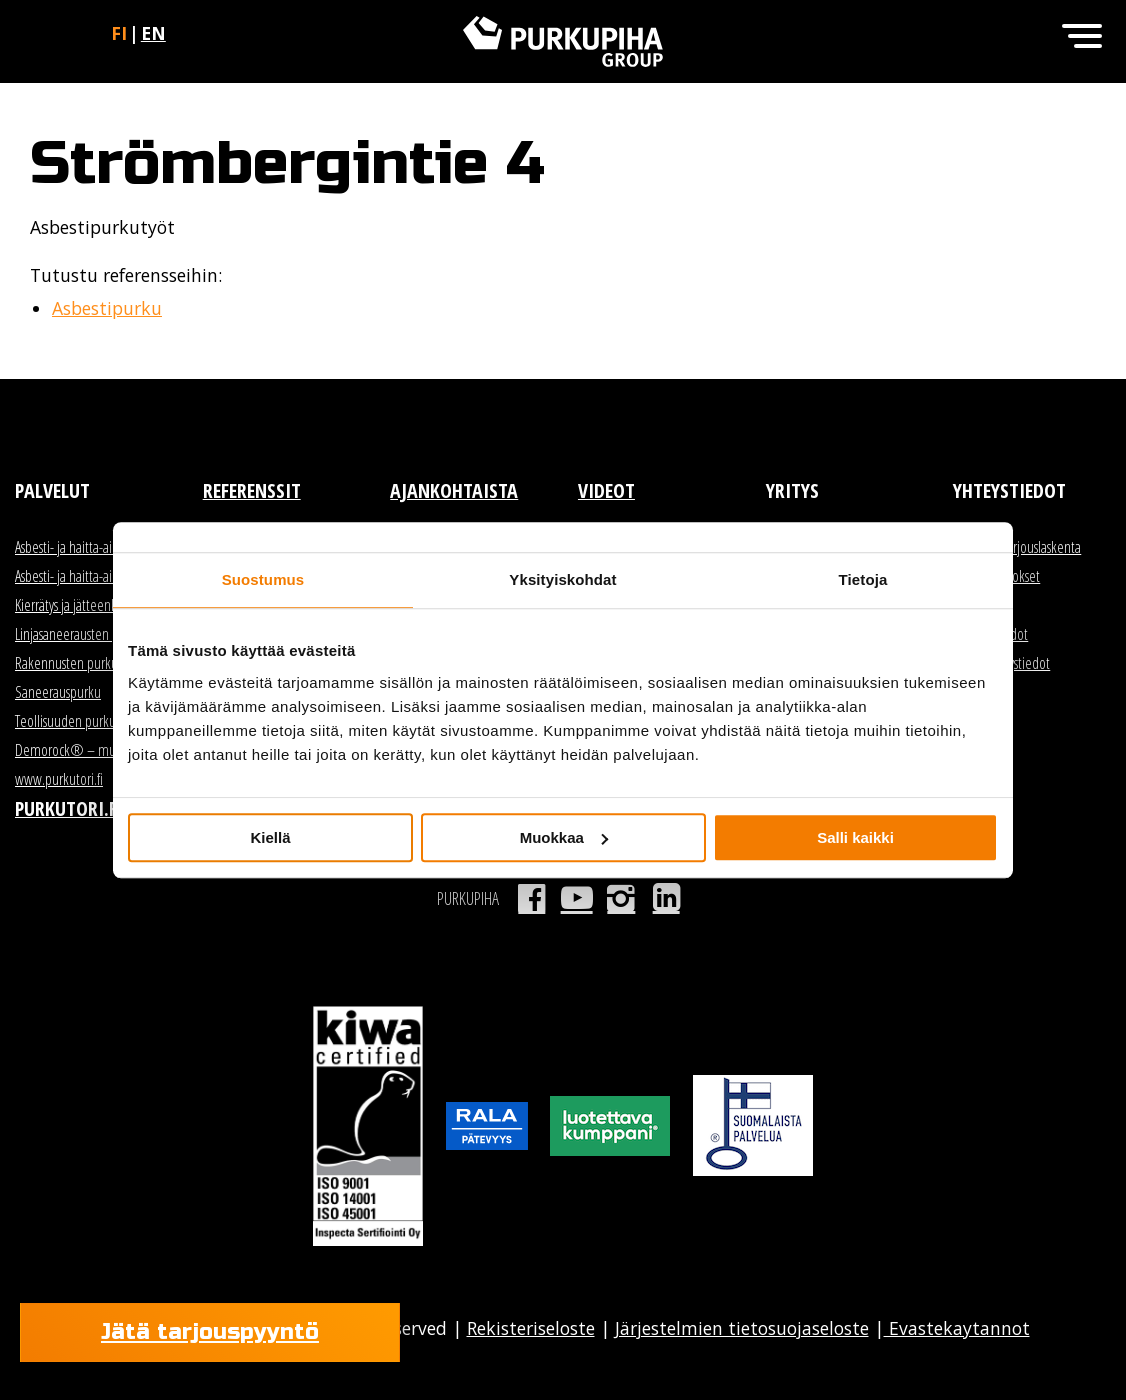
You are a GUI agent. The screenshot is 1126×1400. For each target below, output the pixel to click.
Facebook (531, 898)
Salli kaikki (855, 837)
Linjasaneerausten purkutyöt (89, 634)
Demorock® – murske (76, 750)
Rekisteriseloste (531, 1328)
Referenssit (252, 490)
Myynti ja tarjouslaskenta (1017, 547)
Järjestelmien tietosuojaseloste (742, 1328)
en (153, 33)
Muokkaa (564, 837)
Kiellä (270, 837)
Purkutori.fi (69, 808)
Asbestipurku (107, 308)
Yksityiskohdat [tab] (562, 579)
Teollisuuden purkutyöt (75, 721)
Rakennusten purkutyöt (76, 663)
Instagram (621, 898)
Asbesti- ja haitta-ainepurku (86, 576)
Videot (606, 490)
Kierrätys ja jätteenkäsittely (84, 605)
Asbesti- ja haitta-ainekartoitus (93, 547)
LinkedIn (666, 898)
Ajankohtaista (454, 490)
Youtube (576, 898)
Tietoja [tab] (863, 579)
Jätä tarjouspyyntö (210, 1332)
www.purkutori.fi (59, 779)
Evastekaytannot (957, 1328)
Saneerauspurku (58, 692)
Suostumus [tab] (263, 579)
